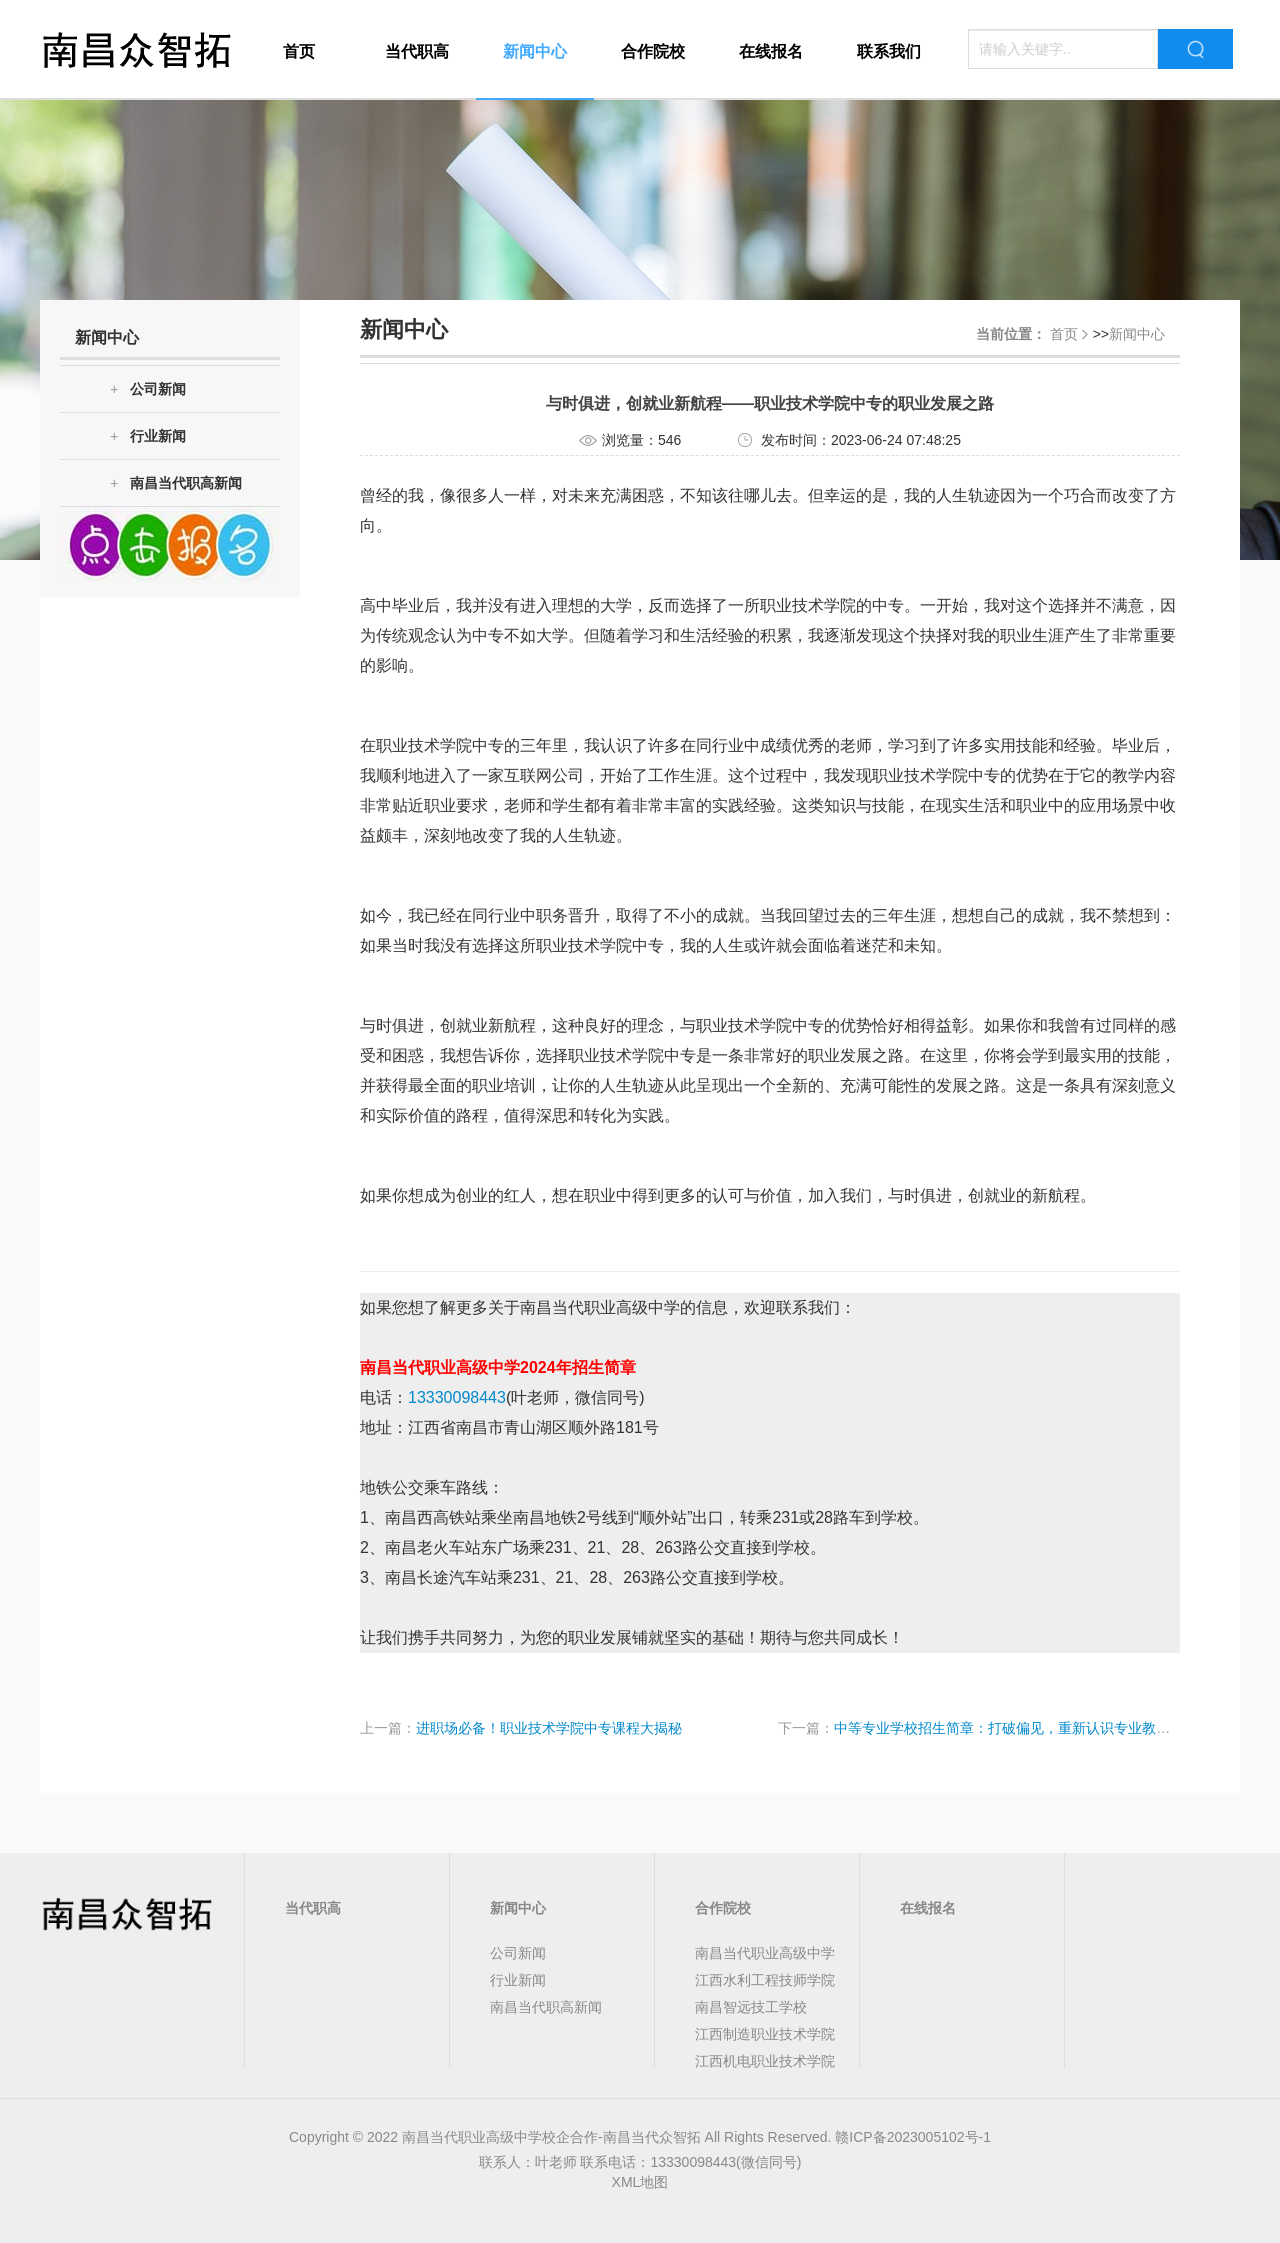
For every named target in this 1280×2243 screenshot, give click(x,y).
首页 (299, 51)
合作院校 (653, 51)
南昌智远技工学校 (751, 2007)
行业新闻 (148, 436)
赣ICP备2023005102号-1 (913, 2137)
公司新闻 (148, 389)
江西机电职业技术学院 (765, 2061)
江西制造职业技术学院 (765, 2034)
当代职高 (417, 51)
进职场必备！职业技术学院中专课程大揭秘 (549, 1728)
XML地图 (640, 2182)
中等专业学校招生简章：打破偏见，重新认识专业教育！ (1009, 1728)
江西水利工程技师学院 (765, 1980)
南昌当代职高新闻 (176, 483)
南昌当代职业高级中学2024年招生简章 (498, 1367)
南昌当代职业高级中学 (765, 1953)
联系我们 (889, 51)
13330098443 (457, 1397)
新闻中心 (535, 51)
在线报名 (771, 51)
